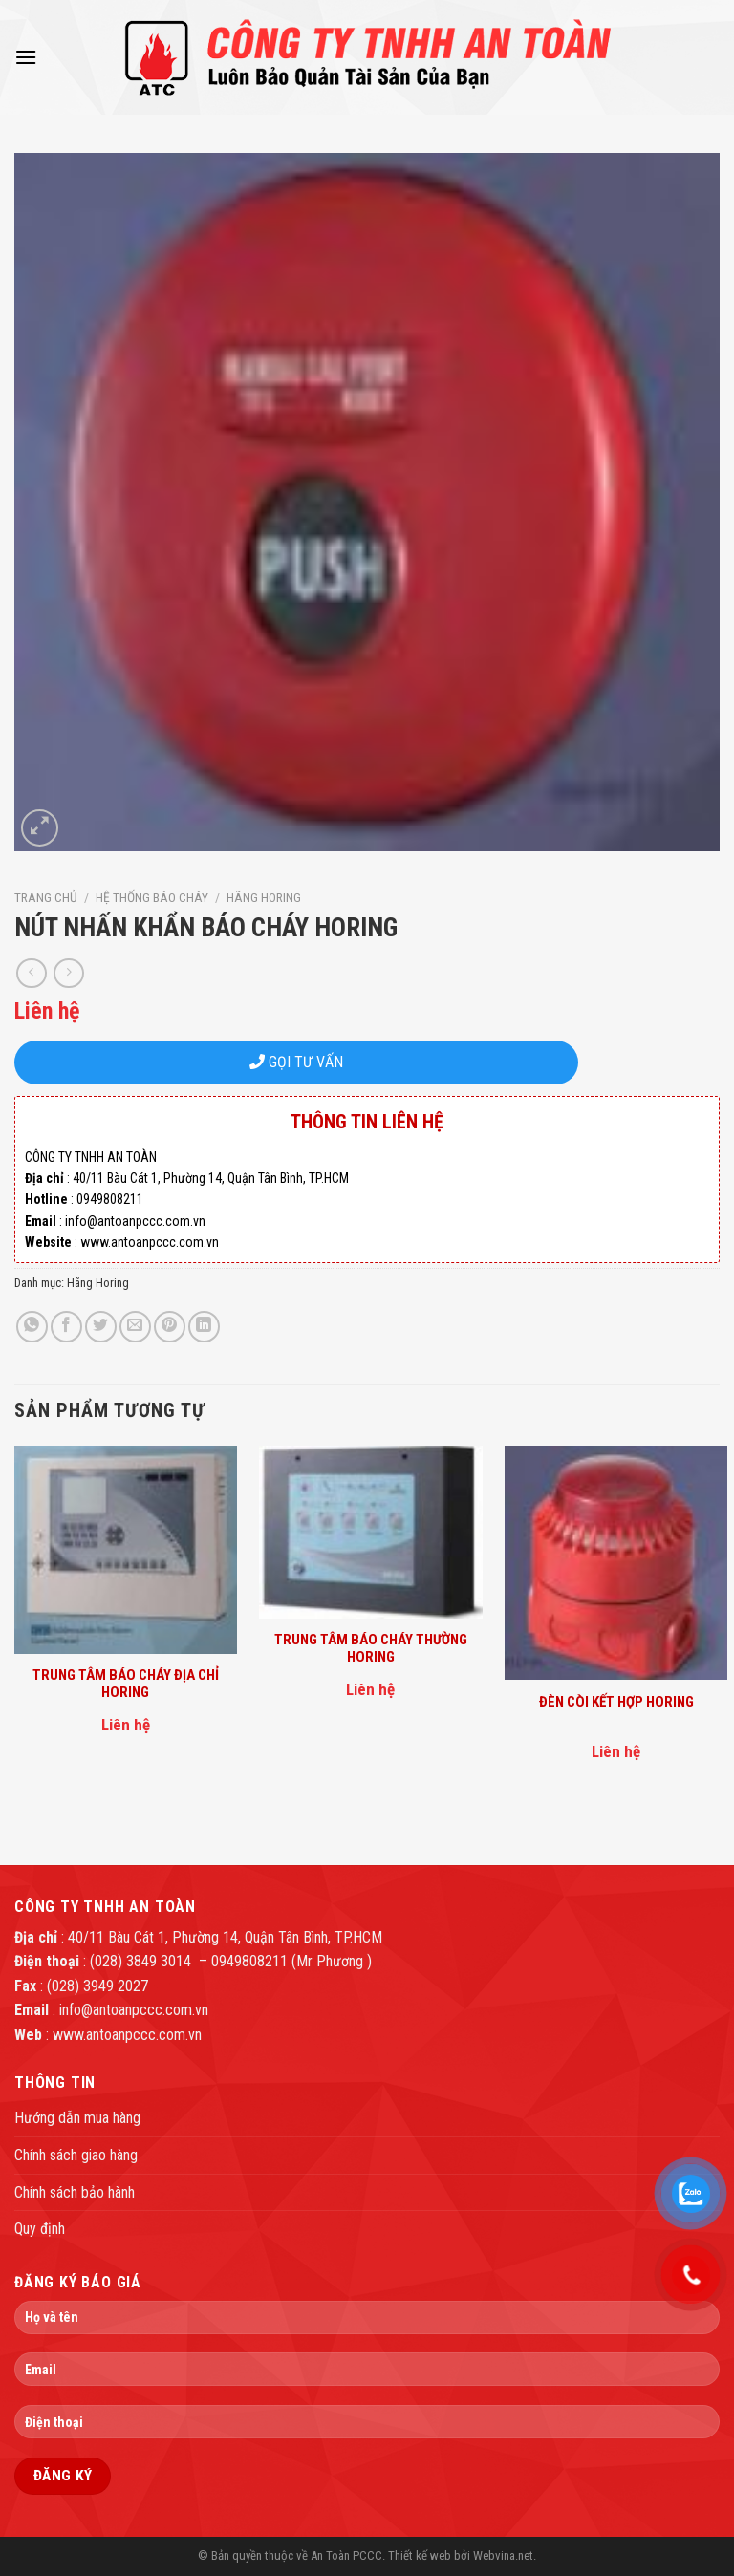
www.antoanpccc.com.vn (127, 2035)
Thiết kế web (419, 2555)
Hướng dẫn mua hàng (77, 2118)
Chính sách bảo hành (74, 2192)
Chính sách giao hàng (76, 2155)
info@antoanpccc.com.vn (133, 2010)
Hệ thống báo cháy (152, 897)
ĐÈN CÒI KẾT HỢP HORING (616, 1701)
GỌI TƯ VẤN (296, 1062)
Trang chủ (45, 897)
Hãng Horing (264, 897)
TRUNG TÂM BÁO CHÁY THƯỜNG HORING (370, 1648)
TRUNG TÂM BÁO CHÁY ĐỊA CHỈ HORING (125, 1683)
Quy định (39, 2229)
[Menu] (25, 56)
